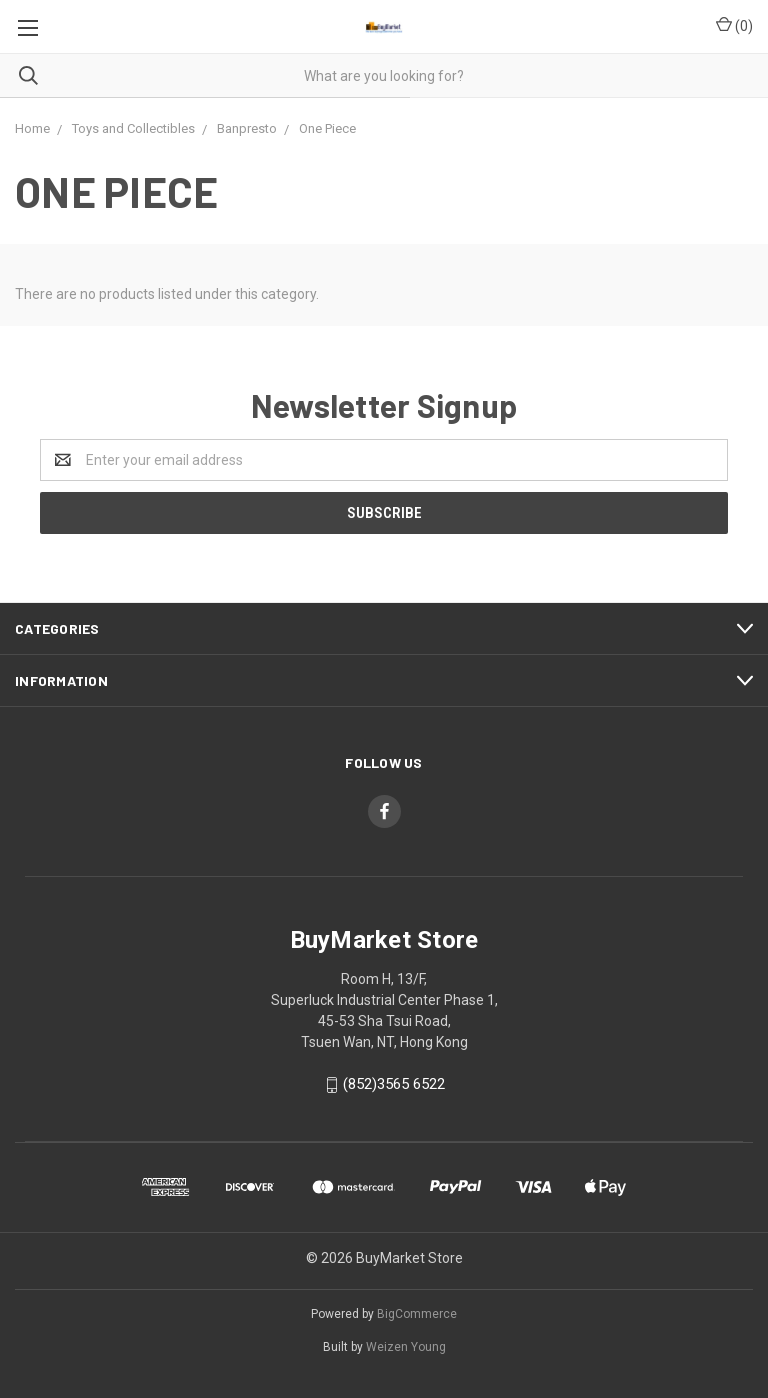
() (734, 25)
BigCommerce (417, 1314)
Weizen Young (406, 1347)
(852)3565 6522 (394, 1084)
